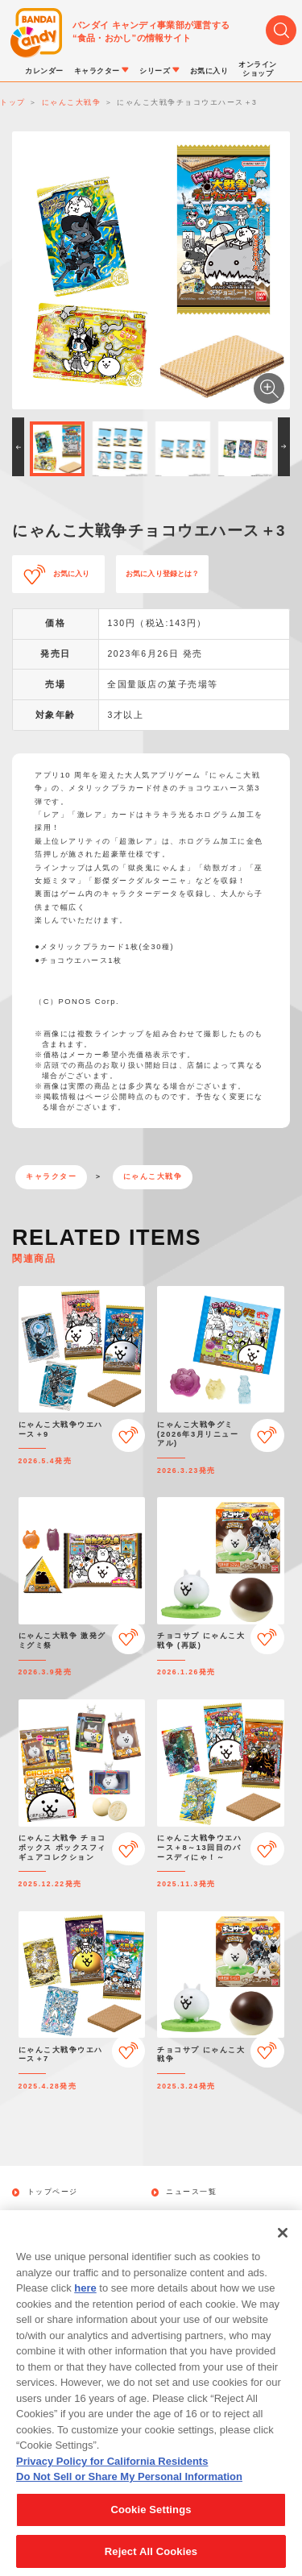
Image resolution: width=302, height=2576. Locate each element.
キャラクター (51, 1176)
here (85, 2305)
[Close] (282, 2249)
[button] (18, 446)
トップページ (52, 2192)
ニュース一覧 (191, 2192)
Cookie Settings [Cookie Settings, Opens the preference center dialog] (150, 2526)
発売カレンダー (57, 2214)
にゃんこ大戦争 (153, 1176)
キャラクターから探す (208, 2214)
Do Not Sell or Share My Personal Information (129, 2494)
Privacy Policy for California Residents (112, 2478)
